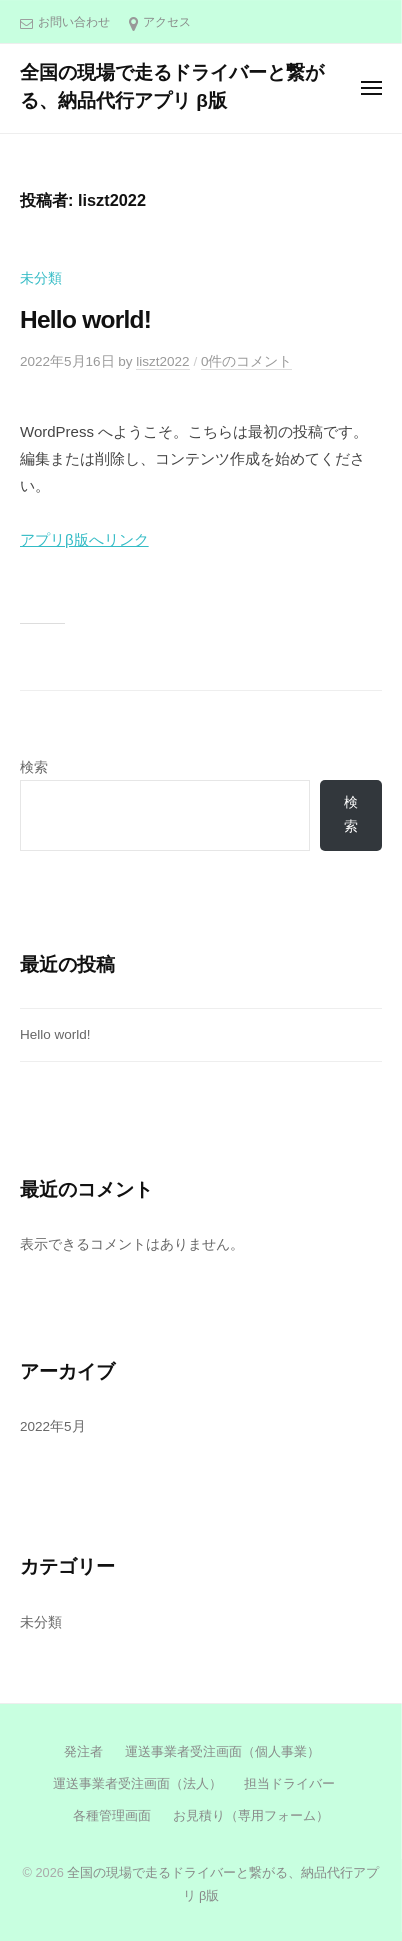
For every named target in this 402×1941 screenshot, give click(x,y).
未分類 (41, 278)
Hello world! (85, 319)
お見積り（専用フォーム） (251, 1815)
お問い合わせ (74, 22)
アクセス (167, 22)
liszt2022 (162, 361)
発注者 (83, 1751)
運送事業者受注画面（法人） (135, 1783)
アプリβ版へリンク (84, 539)
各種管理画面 (112, 1815)
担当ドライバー (289, 1783)
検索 (34, 767)
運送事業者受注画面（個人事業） (222, 1751)
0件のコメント (247, 361)
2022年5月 (53, 1426)
